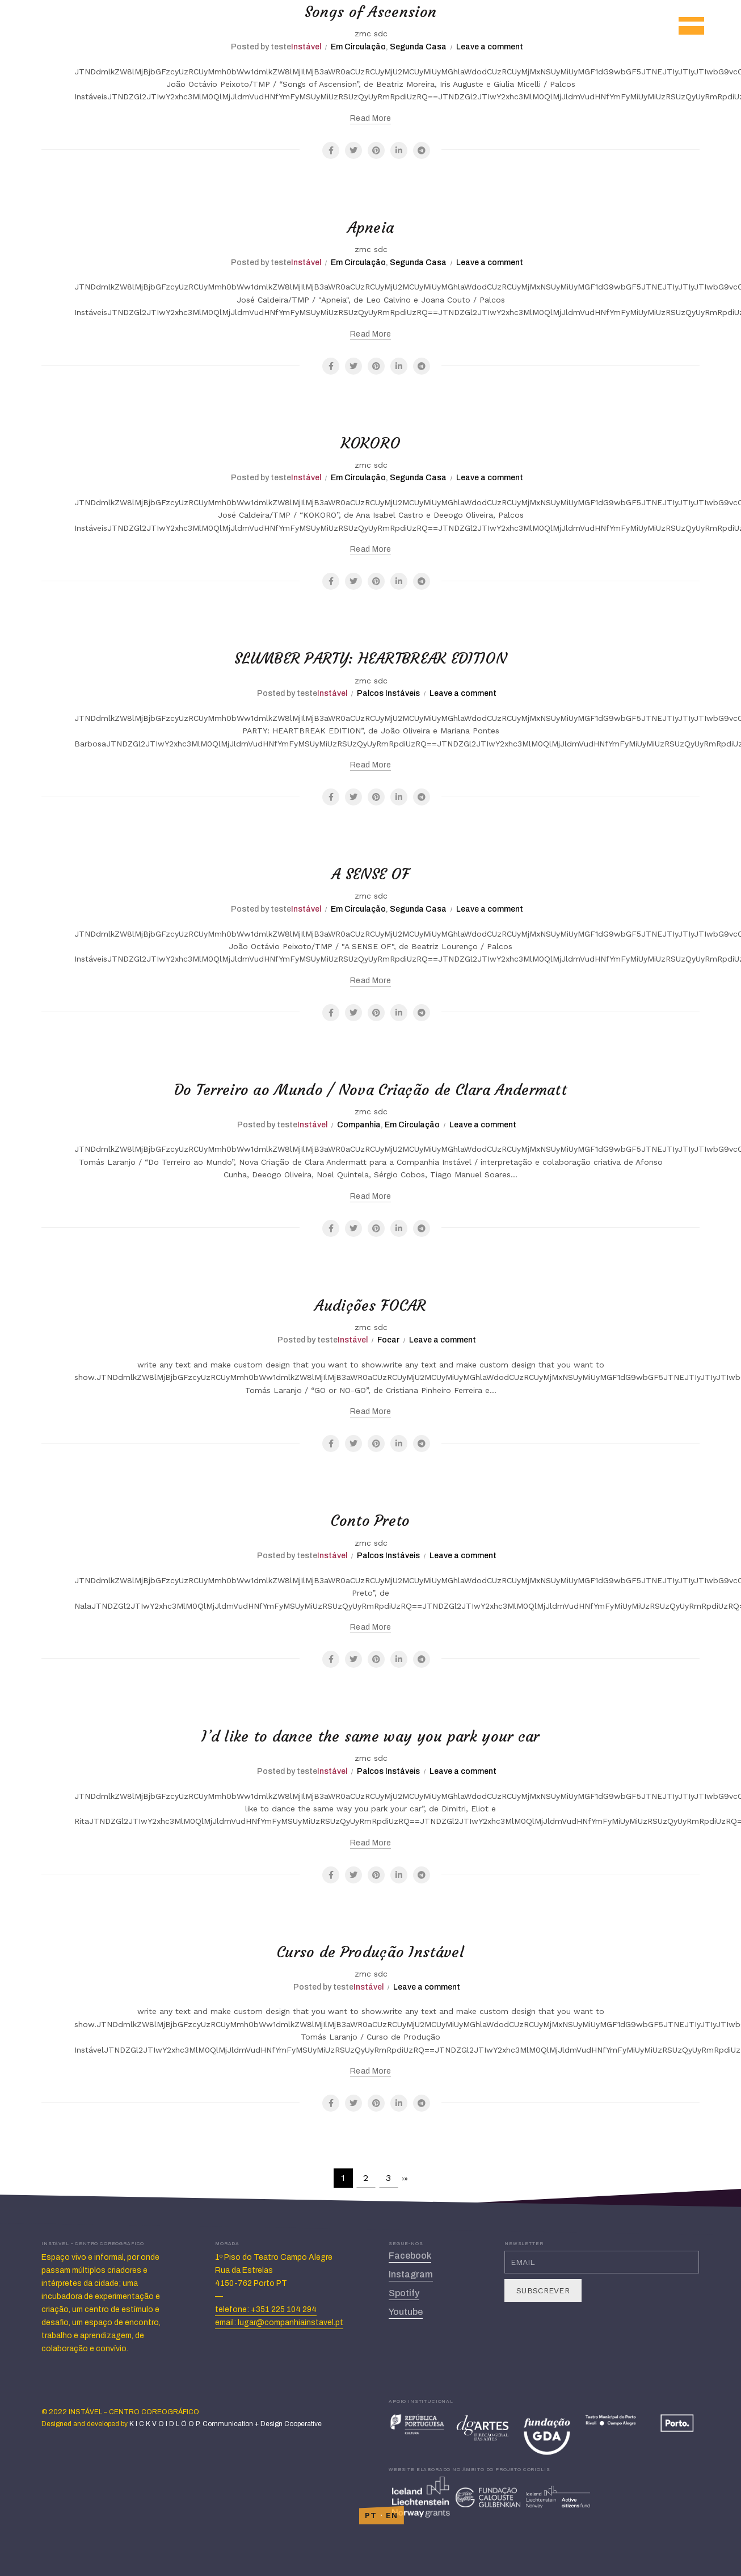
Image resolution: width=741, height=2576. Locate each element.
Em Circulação (358, 47)
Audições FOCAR (370, 1304)
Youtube (406, 2312)
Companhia (359, 1125)
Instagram (411, 2274)
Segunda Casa (418, 47)
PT (371, 2515)
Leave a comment (489, 47)
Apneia (370, 226)
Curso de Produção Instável (371, 1951)
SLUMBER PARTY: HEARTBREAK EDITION (370, 657)
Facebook (410, 2255)
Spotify (404, 2293)
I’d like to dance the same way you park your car (370, 1735)
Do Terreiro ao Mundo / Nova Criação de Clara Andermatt (370, 1088)
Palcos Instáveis (388, 693)
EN (392, 2515)
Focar (388, 1340)
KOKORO (370, 442)
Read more (370, 118)
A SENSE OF (370, 873)
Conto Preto (370, 1519)
